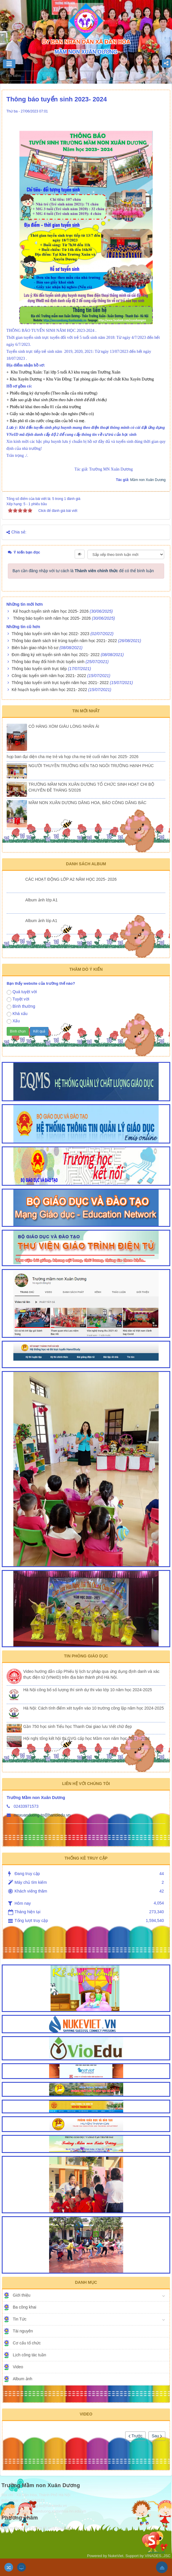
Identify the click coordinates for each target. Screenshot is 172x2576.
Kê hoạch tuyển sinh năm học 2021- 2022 (49, 689)
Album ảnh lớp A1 (41, 900)
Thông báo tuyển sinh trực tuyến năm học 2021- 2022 (60, 682)
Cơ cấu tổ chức (27, 2343)
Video (18, 2366)
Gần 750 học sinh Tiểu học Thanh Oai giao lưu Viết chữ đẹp (77, 1726)
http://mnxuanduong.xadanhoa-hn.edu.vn (52, 2511)
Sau (157, 2436)
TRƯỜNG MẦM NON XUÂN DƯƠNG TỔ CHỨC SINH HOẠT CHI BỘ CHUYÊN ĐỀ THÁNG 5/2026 (91, 787)
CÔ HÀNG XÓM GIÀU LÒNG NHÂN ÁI (63, 726)
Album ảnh (22, 2378)
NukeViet (115, 2556)
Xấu (13, 1021)
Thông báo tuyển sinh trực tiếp (39, 668)
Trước (135, 2436)
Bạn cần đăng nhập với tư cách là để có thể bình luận (83, 570)
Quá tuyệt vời (22, 992)
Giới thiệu (22, 2295)
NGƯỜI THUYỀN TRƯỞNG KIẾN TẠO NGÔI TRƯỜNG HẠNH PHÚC (91, 765)
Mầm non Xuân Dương (148, 480)
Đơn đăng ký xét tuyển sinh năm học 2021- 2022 (56, 654)
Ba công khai (24, 2307)
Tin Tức (19, 2319)
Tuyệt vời (18, 999)
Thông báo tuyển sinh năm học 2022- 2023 (50, 633)
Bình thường (21, 1006)
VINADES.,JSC (158, 2556)
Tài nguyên (23, 2331)
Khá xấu (17, 1013)
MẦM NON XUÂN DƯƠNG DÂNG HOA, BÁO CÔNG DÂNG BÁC (87, 802)
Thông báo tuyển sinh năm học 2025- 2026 (52, 618)
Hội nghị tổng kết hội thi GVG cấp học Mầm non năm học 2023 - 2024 (86, 1738)
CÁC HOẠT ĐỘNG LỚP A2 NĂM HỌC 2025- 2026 (71, 879)
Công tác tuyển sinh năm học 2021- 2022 (49, 675)
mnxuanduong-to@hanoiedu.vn (42, 1815)
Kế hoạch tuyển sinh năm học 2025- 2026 (51, 611)
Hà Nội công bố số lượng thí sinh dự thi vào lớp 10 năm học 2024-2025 (87, 1689)
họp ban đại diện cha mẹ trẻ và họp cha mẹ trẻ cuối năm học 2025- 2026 (73, 756)
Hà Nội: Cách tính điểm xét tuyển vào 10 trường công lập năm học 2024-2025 (93, 1708)
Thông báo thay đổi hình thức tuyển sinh (48, 661)
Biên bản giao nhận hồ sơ (35, 647)
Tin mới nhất (86, 711)
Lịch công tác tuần (29, 2355)
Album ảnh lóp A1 (41, 920)
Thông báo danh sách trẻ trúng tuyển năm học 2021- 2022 (64, 640)
